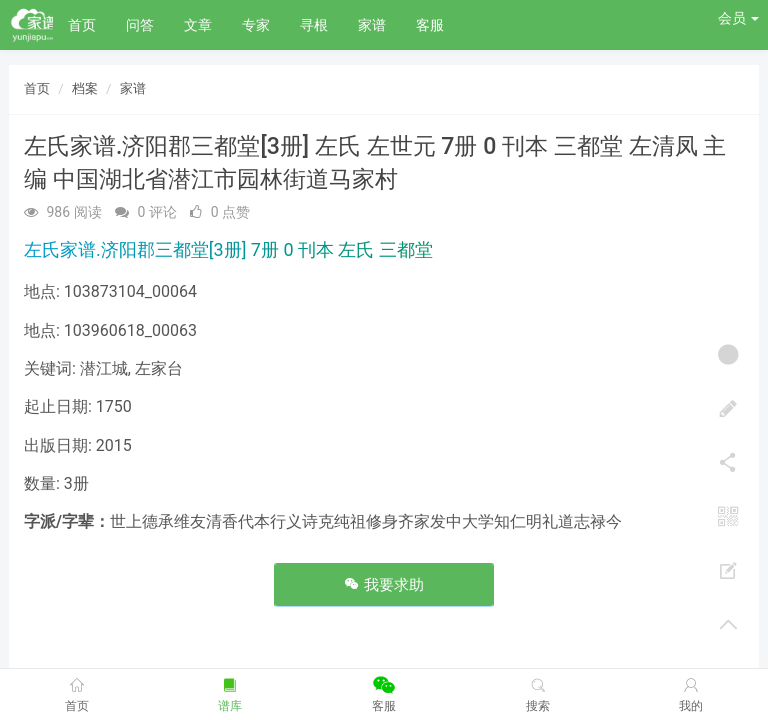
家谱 (372, 25)
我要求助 (384, 585)
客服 (430, 25)
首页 (82, 25)
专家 (256, 25)
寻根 (314, 25)
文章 (198, 25)
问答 (140, 25)
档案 (85, 88)
